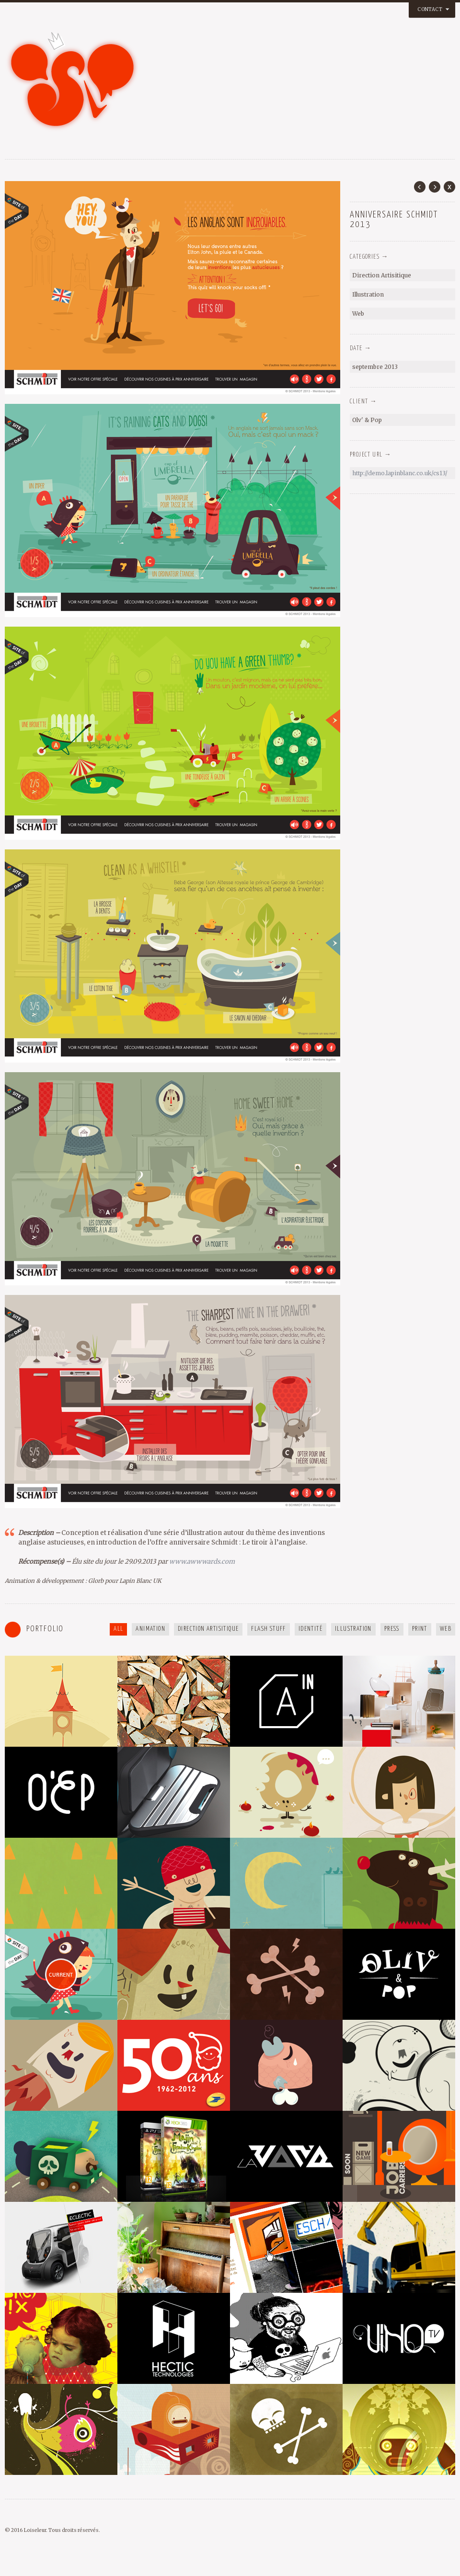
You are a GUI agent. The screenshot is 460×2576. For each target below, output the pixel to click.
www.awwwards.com (202, 1561)
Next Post (434, 187)
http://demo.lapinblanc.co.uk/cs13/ (400, 473)
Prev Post (420, 187)
